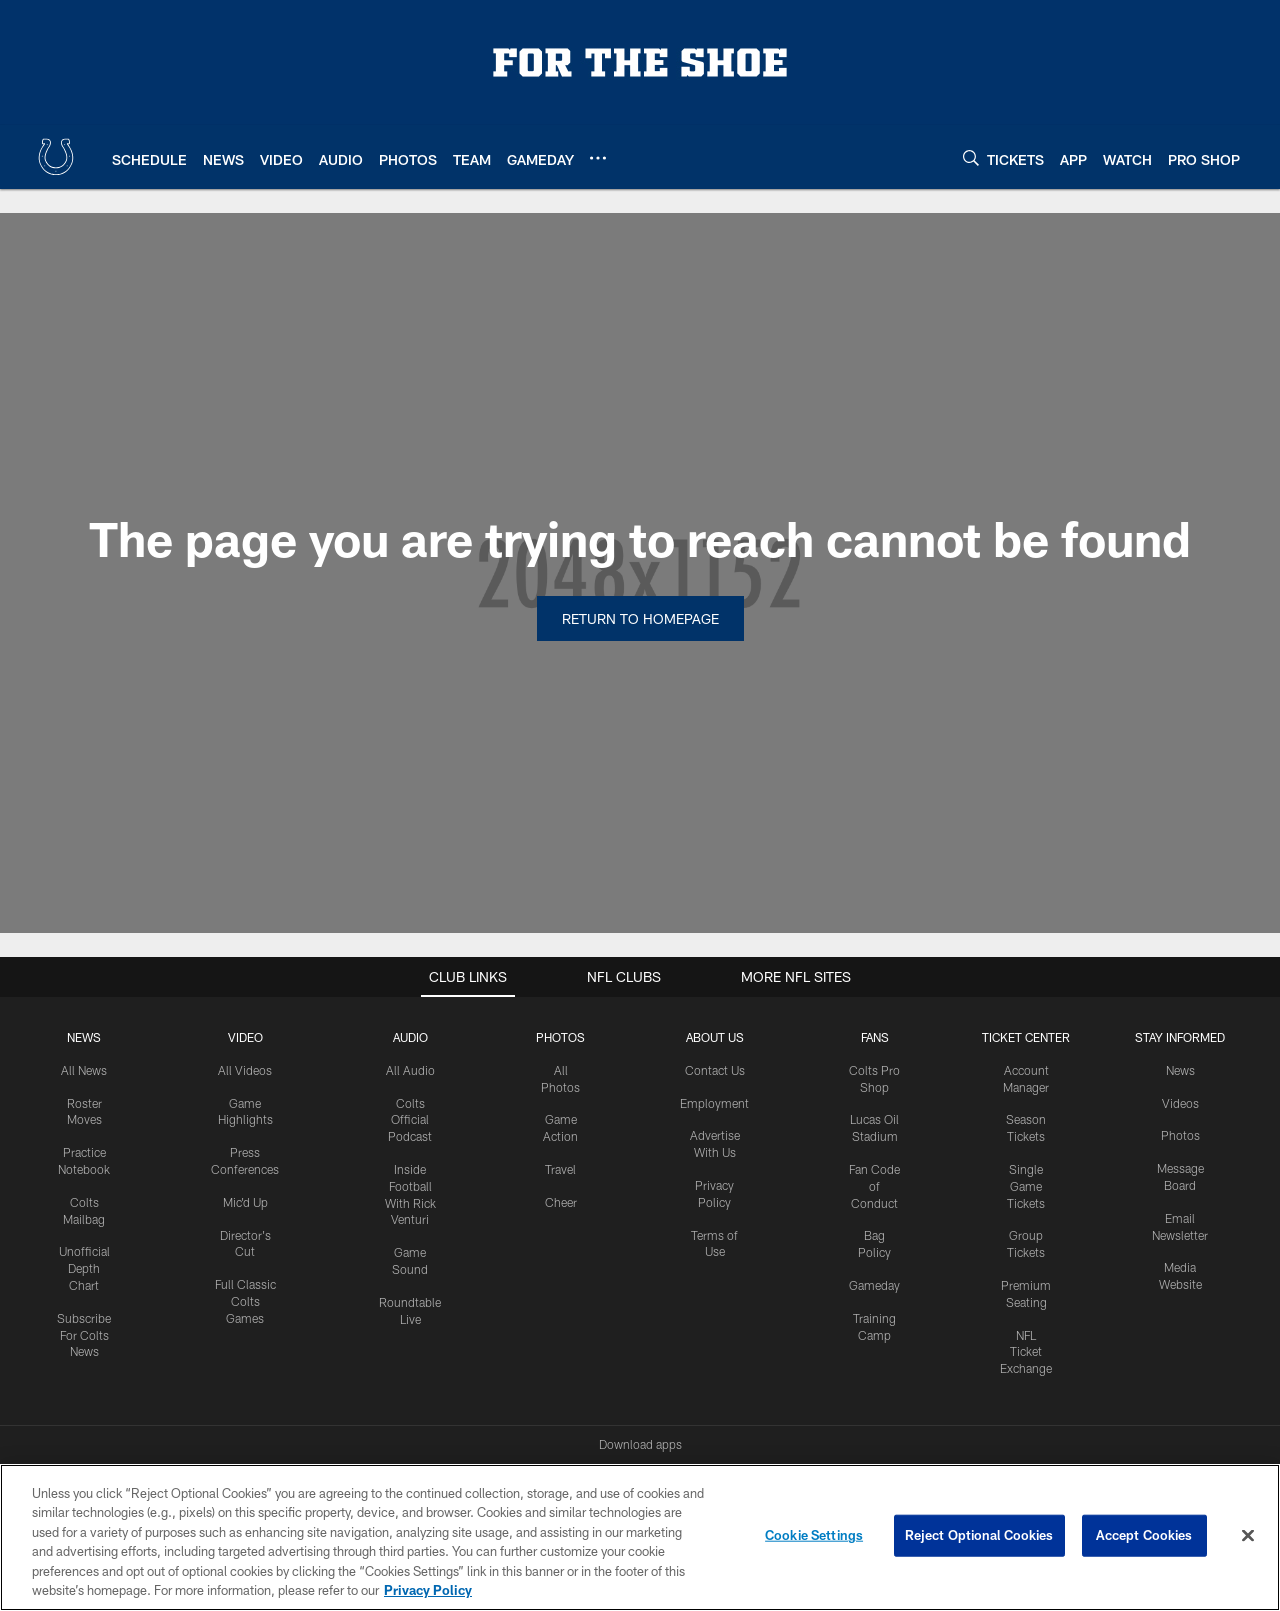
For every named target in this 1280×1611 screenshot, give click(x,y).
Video (245, 1037)
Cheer (561, 1202)
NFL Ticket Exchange (1026, 1352)
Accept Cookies (1144, 1535)
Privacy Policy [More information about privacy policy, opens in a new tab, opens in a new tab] (428, 1590)
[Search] (971, 157)
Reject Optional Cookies (979, 1535)
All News (84, 1070)
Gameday (874, 1285)
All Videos (245, 1070)
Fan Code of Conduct (874, 1186)
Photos (560, 1037)
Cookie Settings (814, 1535)
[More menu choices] (598, 158)
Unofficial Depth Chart (84, 1268)
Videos (1180, 1103)
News (84, 1037)
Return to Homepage (640, 618)
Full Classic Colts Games (245, 1301)
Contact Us (715, 1070)
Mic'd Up (245, 1202)
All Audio (410, 1070)
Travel (560, 1169)
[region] (640, 1537)
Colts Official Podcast (410, 1120)
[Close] (1248, 1536)
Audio (410, 1037)
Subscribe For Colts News (84, 1335)
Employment (714, 1103)
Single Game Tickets (1026, 1186)
